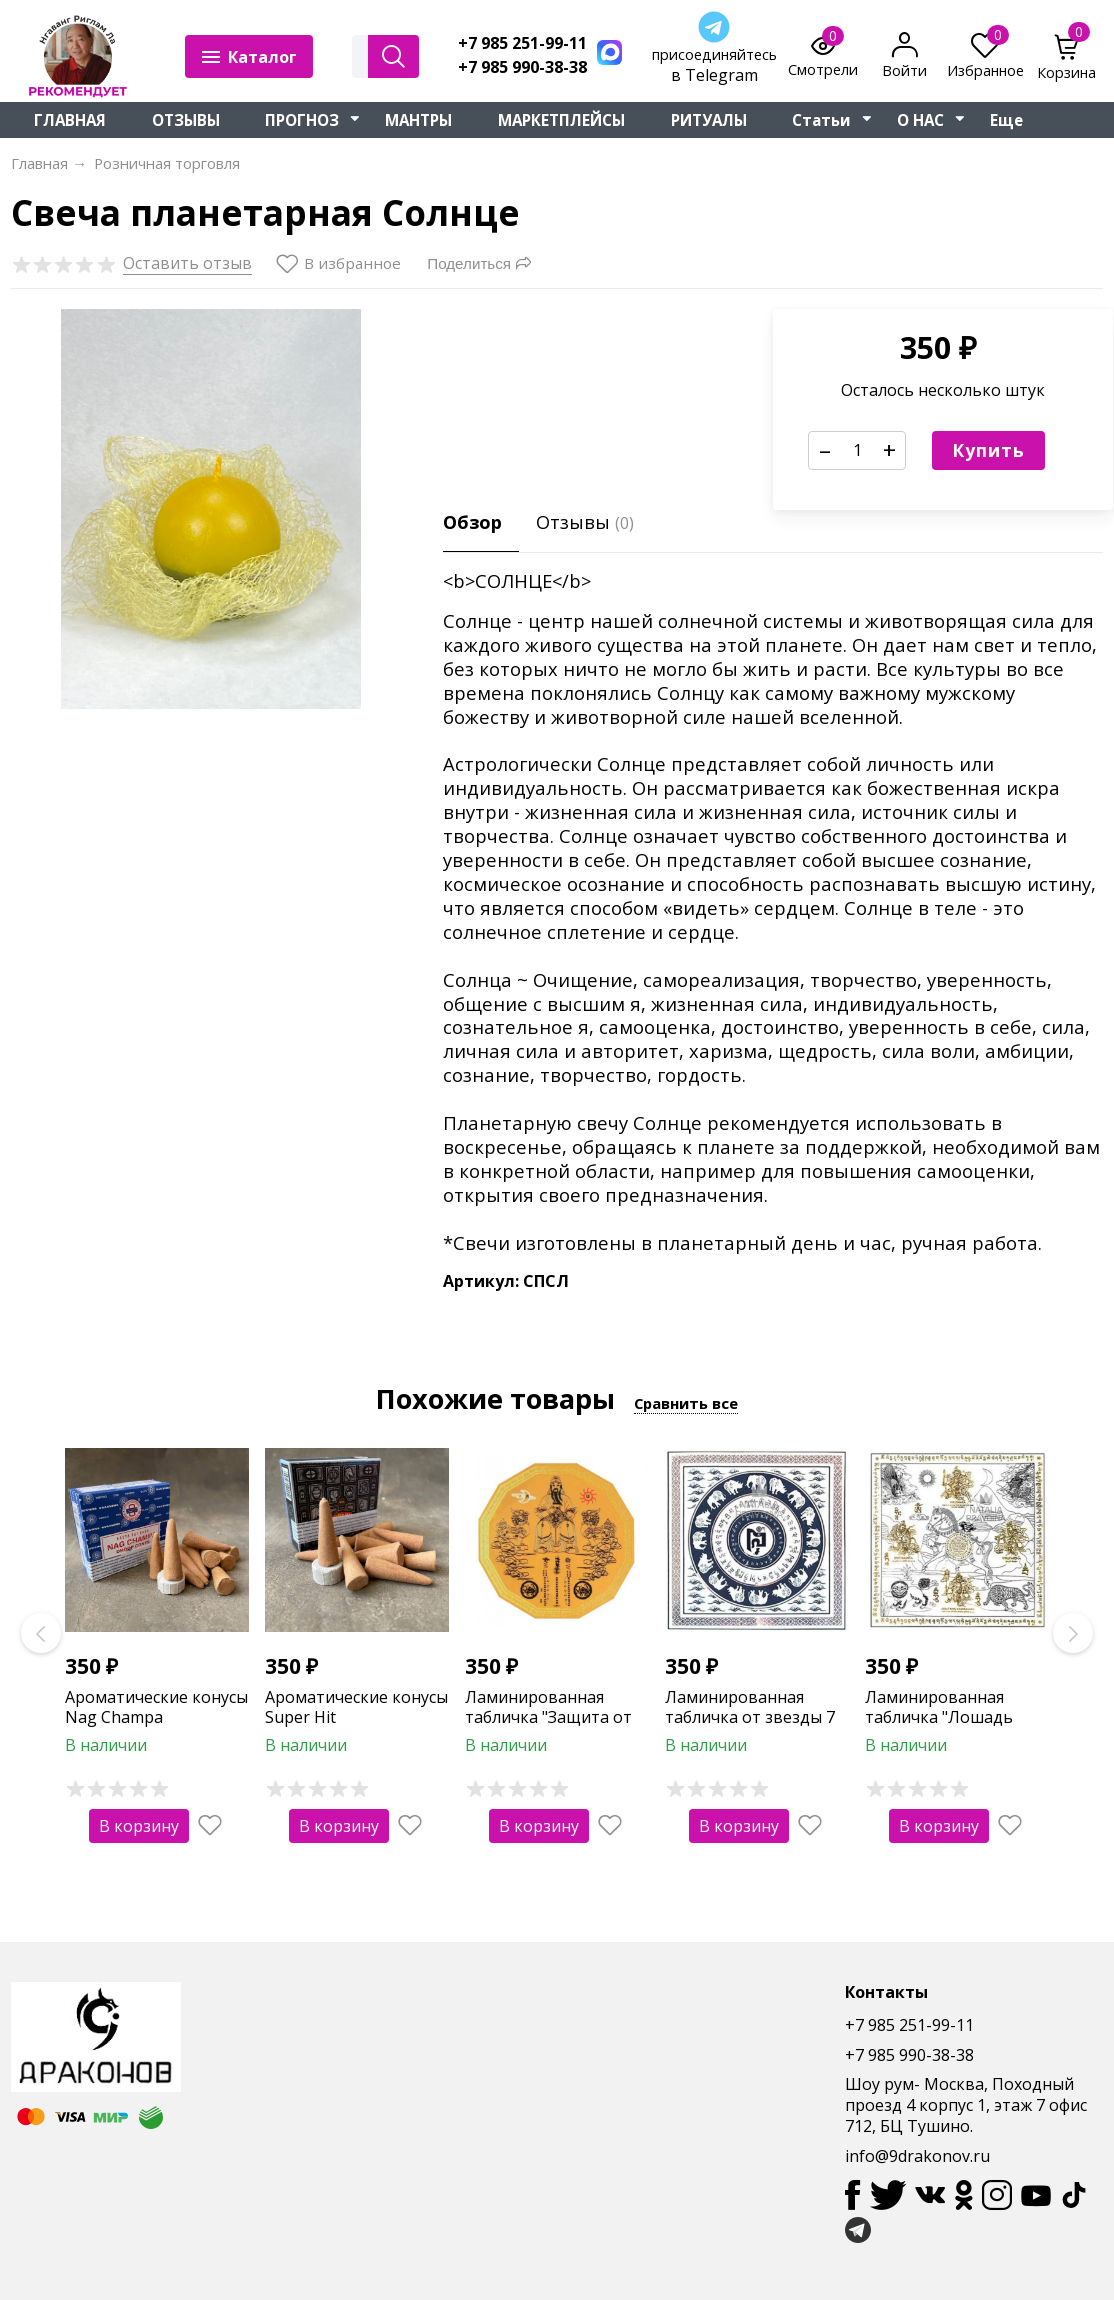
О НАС (920, 120)
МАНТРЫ (418, 120)
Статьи (821, 120)
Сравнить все (686, 1403)
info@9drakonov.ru (917, 2156)
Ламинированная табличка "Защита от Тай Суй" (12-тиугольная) (548, 1728)
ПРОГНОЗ (302, 120)
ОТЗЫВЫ (186, 120)
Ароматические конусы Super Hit (356, 1707)
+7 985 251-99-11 (522, 43)
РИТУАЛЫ (709, 120)
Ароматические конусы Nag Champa (156, 1707)
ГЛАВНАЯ (70, 120)
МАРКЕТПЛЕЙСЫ (561, 120)
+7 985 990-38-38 (522, 67)
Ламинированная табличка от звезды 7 (750, 1707)
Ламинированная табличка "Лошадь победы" (939, 1718)
